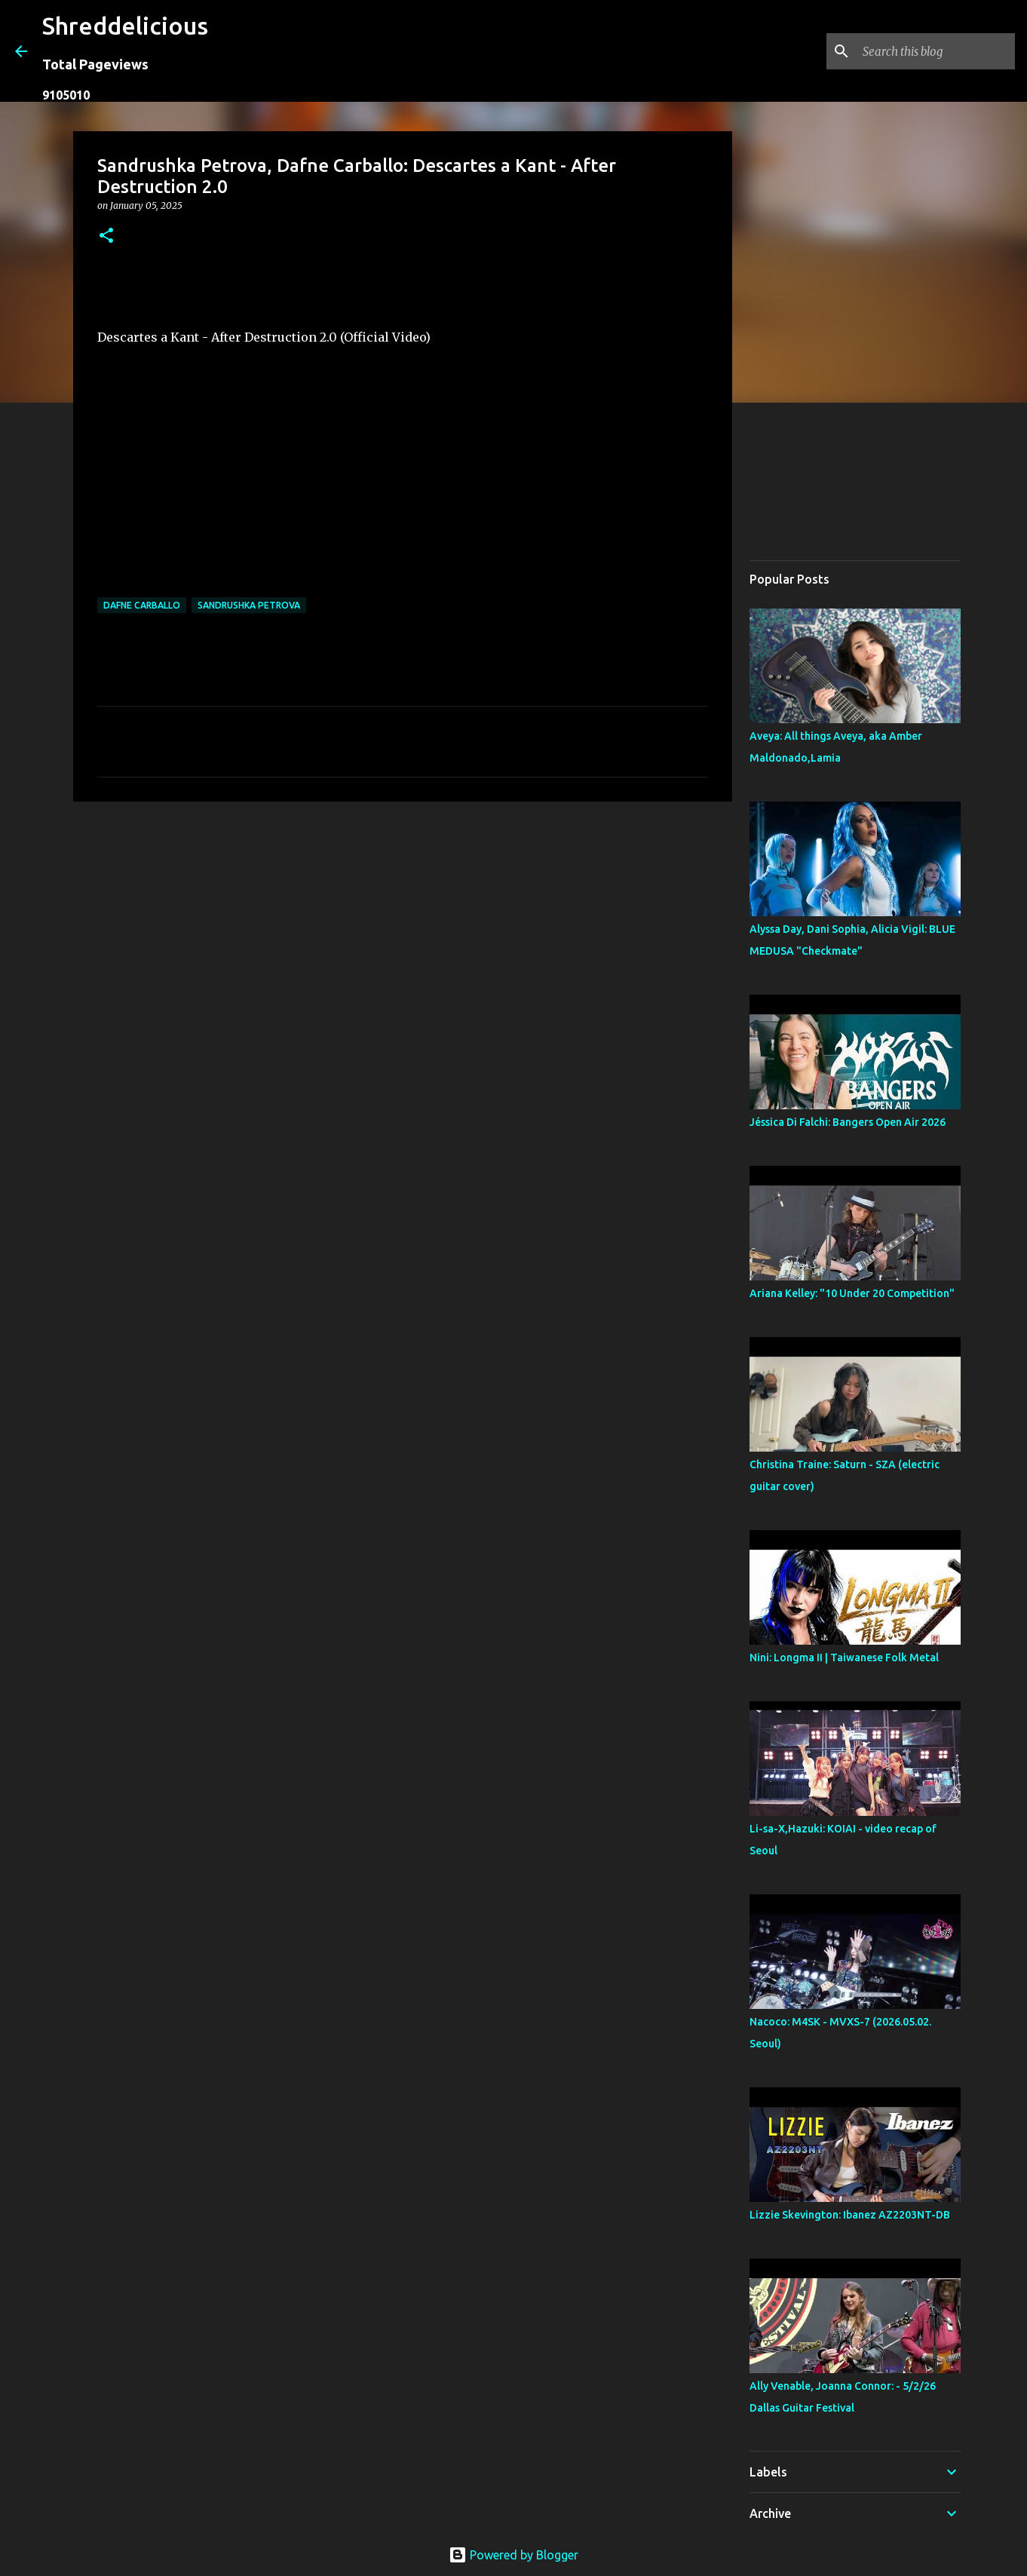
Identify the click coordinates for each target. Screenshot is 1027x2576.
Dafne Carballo (141, 605)
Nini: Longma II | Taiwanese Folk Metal (844, 1657)
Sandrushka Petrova (249, 605)
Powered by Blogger (513, 2555)
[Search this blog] (936, 51)
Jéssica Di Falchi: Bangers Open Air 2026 (848, 1122)
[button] (106, 236)
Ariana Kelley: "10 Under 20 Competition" (852, 1293)
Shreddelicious (125, 25)
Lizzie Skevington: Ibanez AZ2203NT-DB (850, 2215)
